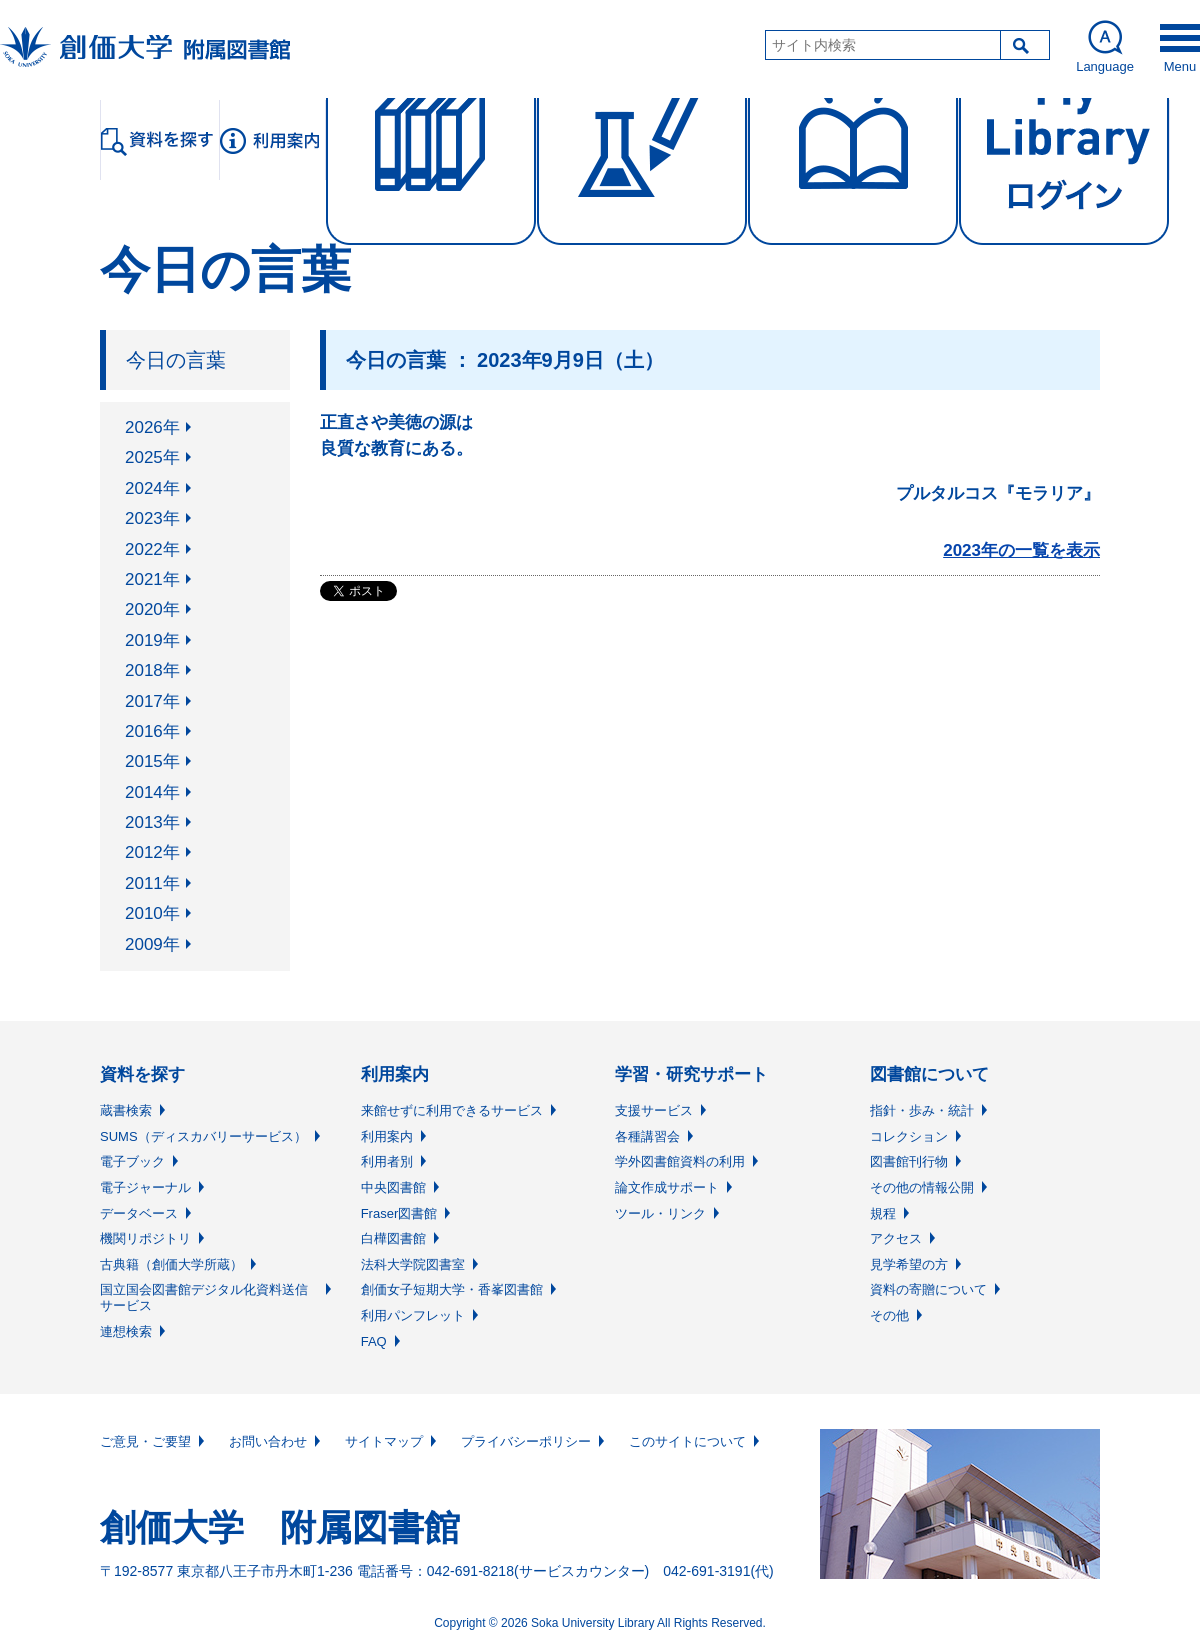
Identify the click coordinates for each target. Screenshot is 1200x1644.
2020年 (152, 609)
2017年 (152, 701)
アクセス (896, 1238)
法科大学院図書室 (413, 1264)
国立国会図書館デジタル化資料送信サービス (204, 1297)
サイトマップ (384, 1441)
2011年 (152, 883)
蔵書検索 (126, 1110)
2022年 (152, 549)
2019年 (152, 640)
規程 (883, 1213)
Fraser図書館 (399, 1213)
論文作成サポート (667, 1187)
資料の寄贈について (928, 1289)
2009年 (152, 944)
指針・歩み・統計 (922, 1110)
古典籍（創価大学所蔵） (171, 1264)
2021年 (152, 579)
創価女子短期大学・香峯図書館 (452, 1289)
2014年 (152, 792)
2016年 (152, 731)
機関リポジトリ (145, 1238)
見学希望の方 (909, 1264)
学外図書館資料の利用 (680, 1161)
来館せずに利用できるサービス (452, 1110)
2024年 (152, 488)
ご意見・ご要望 (145, 1441)
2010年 (152, 913)
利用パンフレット (413, 1315)
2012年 (152, 852)
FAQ (374, 1341)
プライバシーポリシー (526, 1441)
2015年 (152, 761)
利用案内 (387, 1136)
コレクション (909, 1136)
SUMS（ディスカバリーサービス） (203, 1136)
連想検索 (126, 1331)
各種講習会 (647, 1136)
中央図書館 (393, 1187)
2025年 (152, 457)
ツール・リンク (660, 1213)
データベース (139, 1213)
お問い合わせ (268, 1441)
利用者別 (387, 1161)
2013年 (152, 822)
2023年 (152, 518)
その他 (889, 1315)
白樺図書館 (393, 1238)
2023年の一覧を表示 (1021, 550)
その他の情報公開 (922, 1187)
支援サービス (654, 1110)
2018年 (152, 670)
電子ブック (132, 1161)
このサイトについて (687, 1441)
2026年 (152, 427)
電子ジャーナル (145, 1187)
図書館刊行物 (909, 1161)
